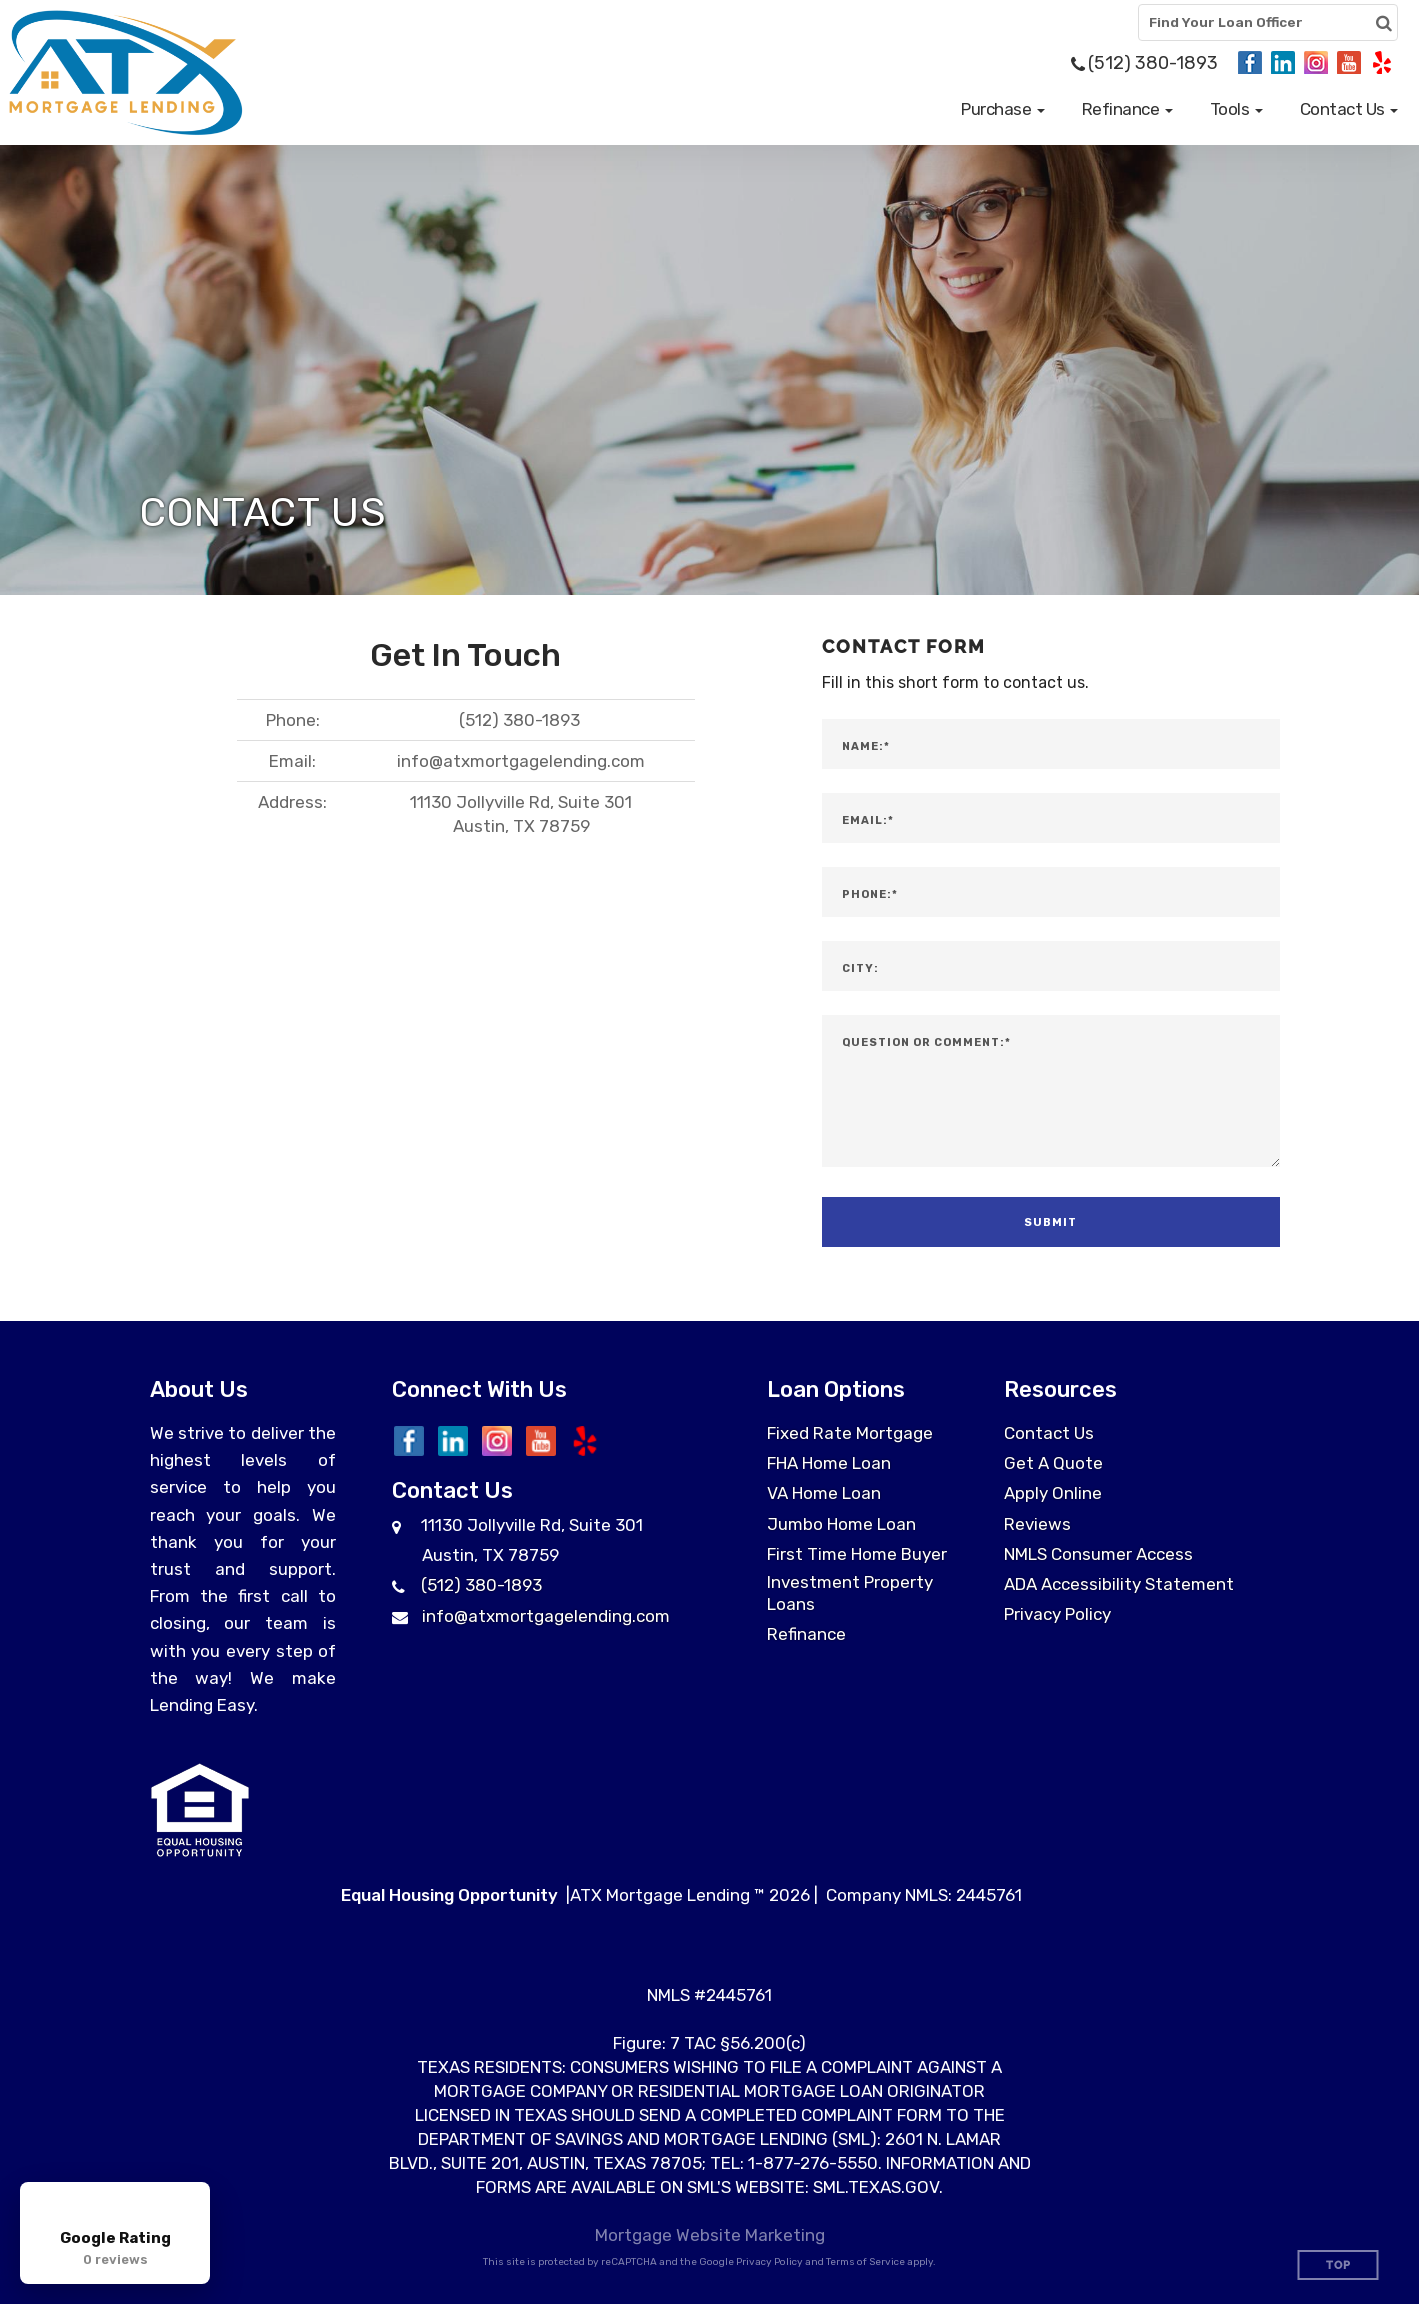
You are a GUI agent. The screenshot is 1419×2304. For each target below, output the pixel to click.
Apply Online (1053, 1493)
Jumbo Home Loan (841, 1524)
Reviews (1037, 1524)
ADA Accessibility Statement (1119, 1584)
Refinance (806, 1634)
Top (1338, 2265)
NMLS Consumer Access (1098, 1554)
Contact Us (1049, 1433)
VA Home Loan (824, 1493)
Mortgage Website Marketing (710, 2235)
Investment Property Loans (850, 1593)
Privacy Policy (1057, 1614)
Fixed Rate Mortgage (850, 1433)
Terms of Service (865, 2262)
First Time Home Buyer (857, 1554)
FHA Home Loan (829, 1463)
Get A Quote (1053, 1463)
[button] (1003, 109)
